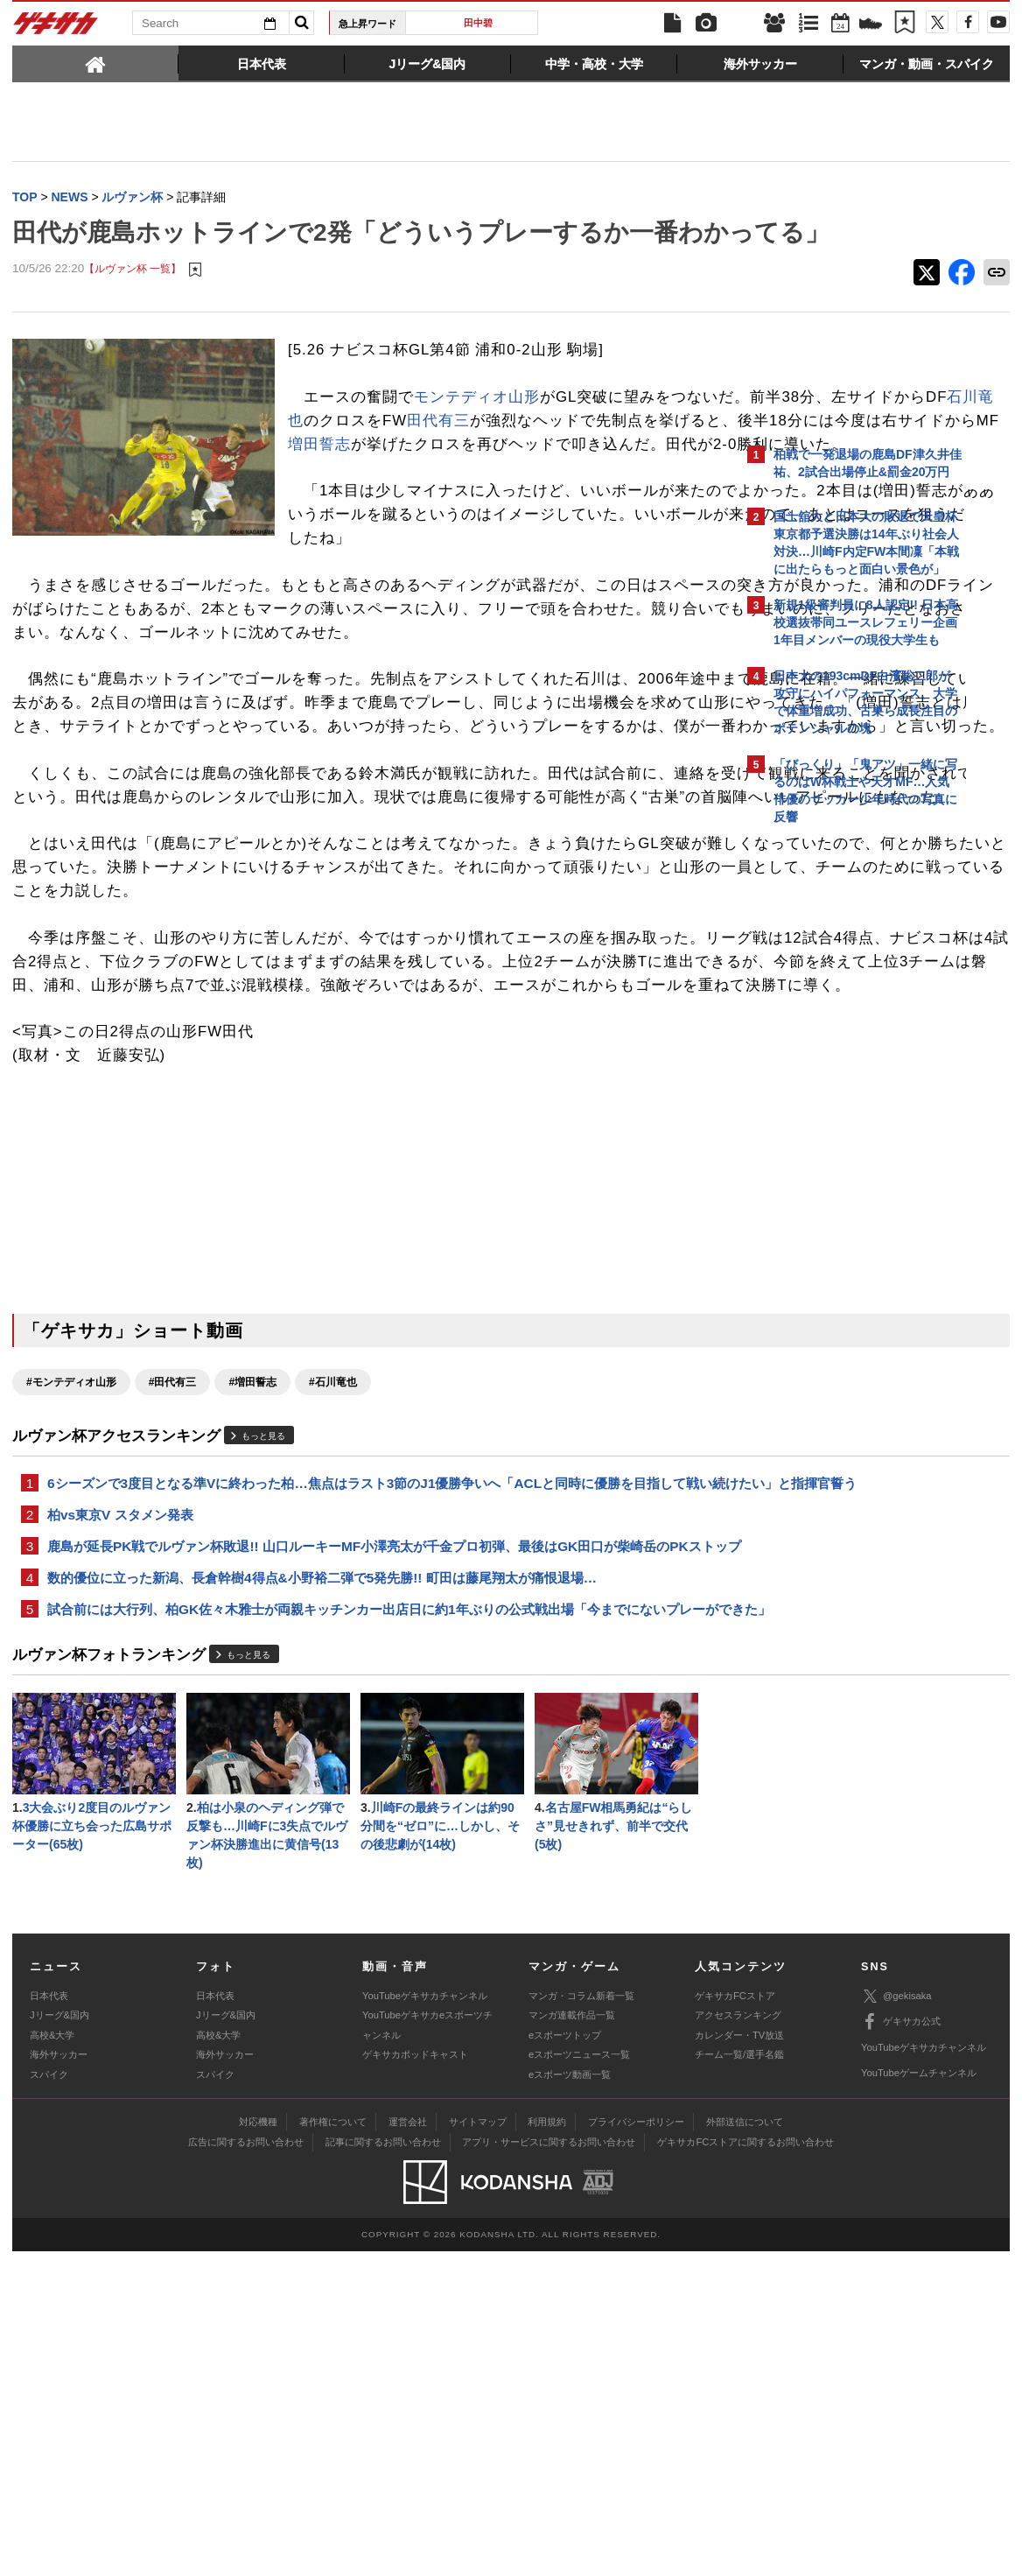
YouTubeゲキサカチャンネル (424, 2320)
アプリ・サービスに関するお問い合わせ (548, 2466)
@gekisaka (896, 2320)
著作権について (333, 2446)
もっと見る (263, 1684)
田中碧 (478, 23)
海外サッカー (59, 2379)
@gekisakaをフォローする (844, 1098)
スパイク (49, 2398)
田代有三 (319, 481)
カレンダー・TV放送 (739, 2360)
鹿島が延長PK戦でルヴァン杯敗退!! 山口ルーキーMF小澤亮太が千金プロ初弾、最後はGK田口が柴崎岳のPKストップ (374, 1829)
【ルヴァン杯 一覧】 (132, 306)
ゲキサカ (56, 28)
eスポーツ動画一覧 (569, 2398)
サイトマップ (478, 2446)
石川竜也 (563, 457)
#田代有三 (173, 1631)
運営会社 (407, 2446)
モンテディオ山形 (477, 433)
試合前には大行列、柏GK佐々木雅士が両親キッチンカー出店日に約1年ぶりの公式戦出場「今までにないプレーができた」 (369, 1916)
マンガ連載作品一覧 (571, 2339)
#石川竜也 (333, 1631)
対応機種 (258, 2446)
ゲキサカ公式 (901, 2346)
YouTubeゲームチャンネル (918, 2397)
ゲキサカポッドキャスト (415, 2379)
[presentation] (95, 63)
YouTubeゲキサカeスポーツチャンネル (427, 2349)
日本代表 (49, 2320)
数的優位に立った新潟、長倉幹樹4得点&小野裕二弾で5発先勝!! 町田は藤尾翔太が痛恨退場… (322, 1872)
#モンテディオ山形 (71, 1631)
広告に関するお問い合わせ (246, 2466)
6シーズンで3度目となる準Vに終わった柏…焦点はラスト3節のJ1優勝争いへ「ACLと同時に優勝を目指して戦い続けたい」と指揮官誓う (373, 1742)
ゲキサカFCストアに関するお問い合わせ (745, 2466)
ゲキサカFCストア (735, 2320)
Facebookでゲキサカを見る (846, 1135)
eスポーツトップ (564, 2360)
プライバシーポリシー (636, 2446)
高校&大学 (52, 2360)
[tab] (95, 63)
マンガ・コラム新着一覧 (581, 2320)
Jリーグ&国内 (59, 2339)
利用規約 (547, 2446)
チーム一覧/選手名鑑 (739, 2379)
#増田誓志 (252, 1631)
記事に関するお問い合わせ (383, 2466)
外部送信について (744, 2446)
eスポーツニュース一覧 (579, 2379)
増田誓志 (499, 503)
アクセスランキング (738, 2339)
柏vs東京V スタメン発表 (120, 1786)
